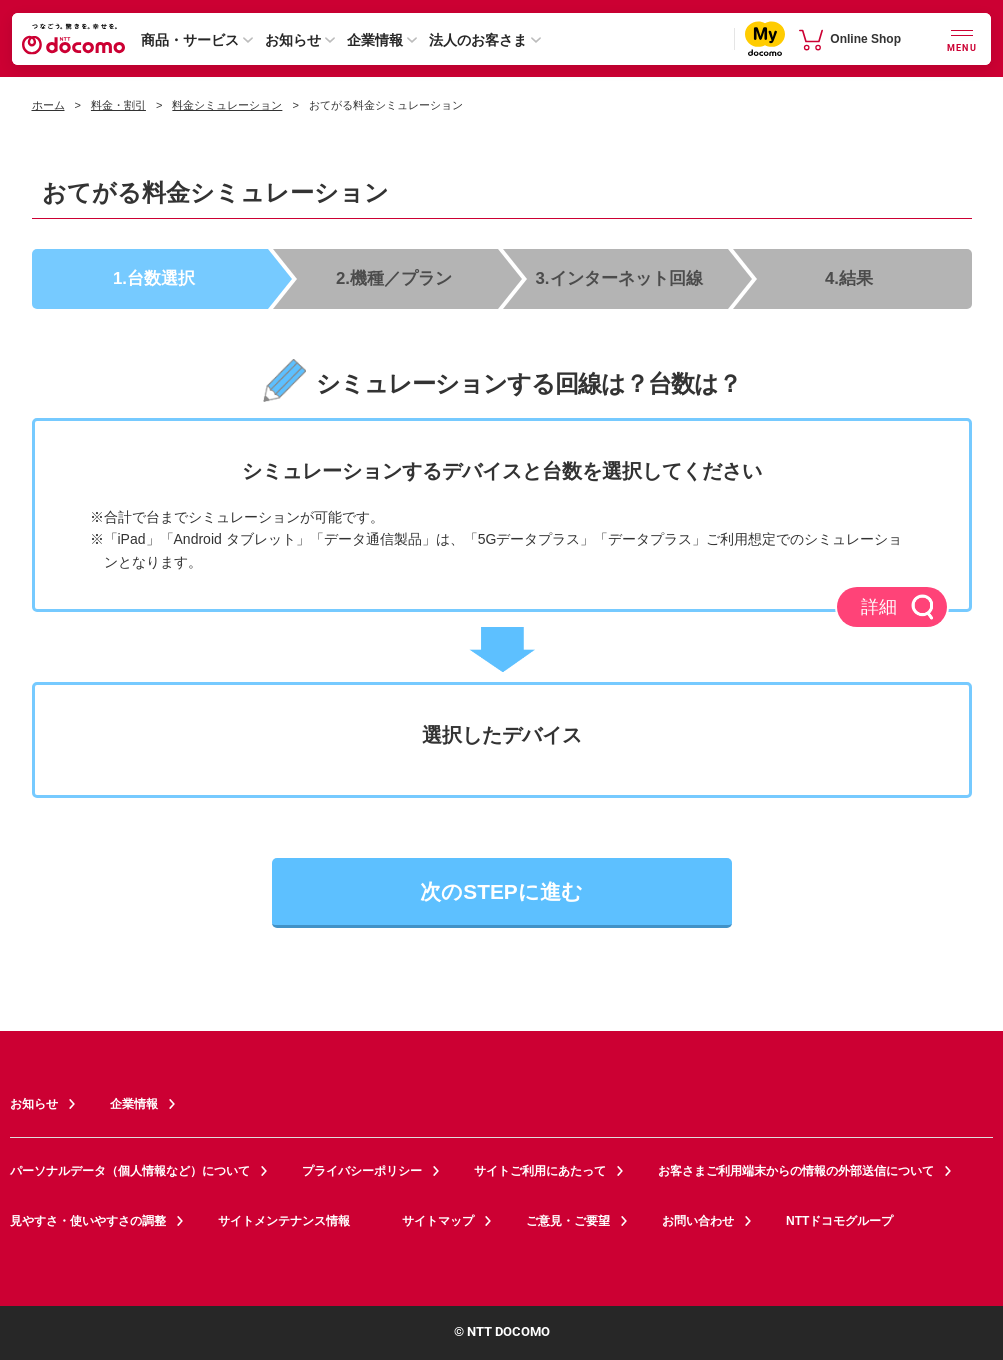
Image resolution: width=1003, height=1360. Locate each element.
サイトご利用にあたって (540, 1171)
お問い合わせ (698, 1221)
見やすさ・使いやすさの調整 (88, 1221)
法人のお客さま (478, 40)
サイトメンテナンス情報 (295, 1221)
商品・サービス (190, 40)
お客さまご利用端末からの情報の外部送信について (796, 1171)
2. (394, 277)
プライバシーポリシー (362, 1171)
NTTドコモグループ (850, 1221)
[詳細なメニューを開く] (962, 38)
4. (849, 277)
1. (154, 277)
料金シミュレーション (227, 105)
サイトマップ (438, 1221)
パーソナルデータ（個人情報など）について (130, 1171)
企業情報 (375, 40)
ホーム (48, 105)
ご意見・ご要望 (568, 1221)
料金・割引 (118, 105)
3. (619, 277)
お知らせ (293, 40)
